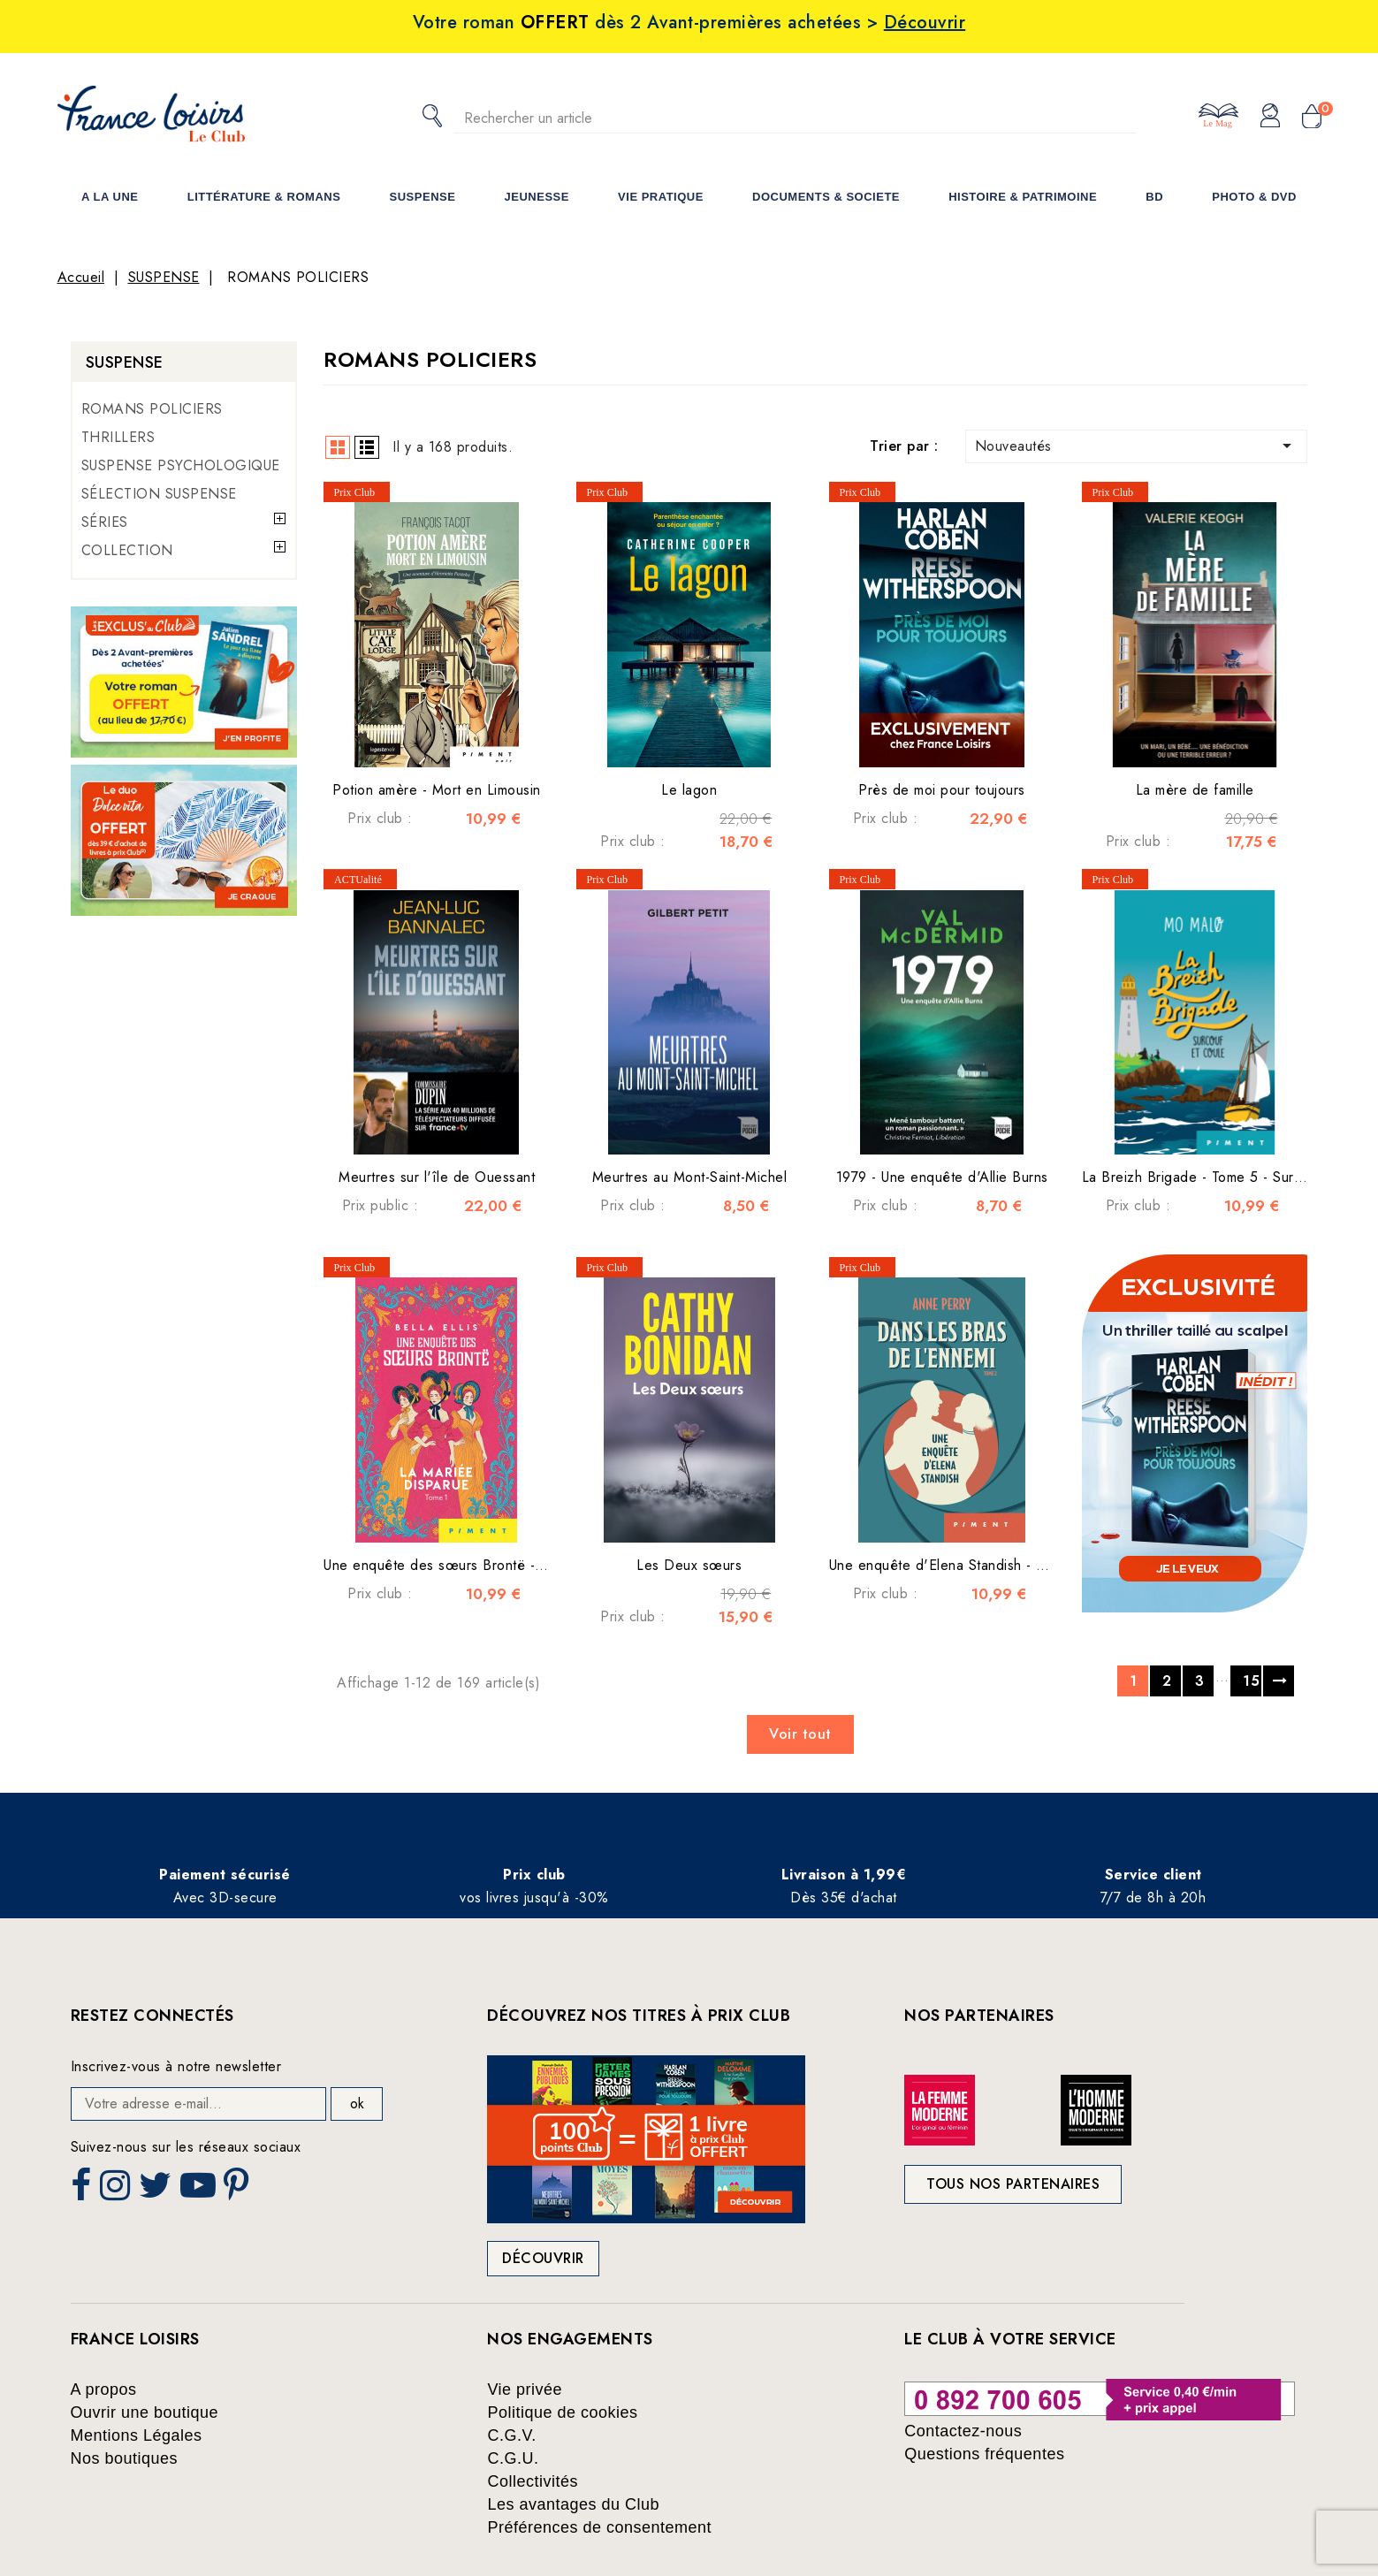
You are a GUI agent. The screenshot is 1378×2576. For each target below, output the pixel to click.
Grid (337, 447)
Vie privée (524, 2389)
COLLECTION (127, 550)
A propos (104, 2389)
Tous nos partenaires (1013, 2184)
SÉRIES (104, 522)
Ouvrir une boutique (145, 2412)
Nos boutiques (125, 2458)
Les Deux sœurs (689, 1565)
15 (1251, 1681)
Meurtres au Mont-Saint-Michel (690, 1177)
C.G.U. (512, 2458)
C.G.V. (511, 2435)
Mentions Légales (136, 2435)
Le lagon (689, 790)
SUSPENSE (125, 362)
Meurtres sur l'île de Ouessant (437, 1177)
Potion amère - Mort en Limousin (436, 790)
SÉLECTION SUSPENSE (159, 494)
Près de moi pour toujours (941, 790)
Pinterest (239, 2191)
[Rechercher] (794, 118)
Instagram (117, 2191)
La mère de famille (1195, 790)
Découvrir (543, 2258)
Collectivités (532, 2481)
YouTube (199, 2191)
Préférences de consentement (599, 2527)
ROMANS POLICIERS (152, 409)
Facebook (83, 2191)
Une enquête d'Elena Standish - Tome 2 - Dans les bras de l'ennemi (1047, 1565)
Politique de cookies (562, 2412)
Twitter (157, 2191)
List (367, 447)
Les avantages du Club (573, 2504)
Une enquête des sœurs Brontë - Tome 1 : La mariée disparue (522, 1565)
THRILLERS (118, 437)
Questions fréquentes (984, 2454)
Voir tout (800, 1734)
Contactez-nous (963, 2431)
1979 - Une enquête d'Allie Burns (942, 1177)
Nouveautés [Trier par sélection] (1136, 445)
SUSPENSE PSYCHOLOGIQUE (180, 465)
